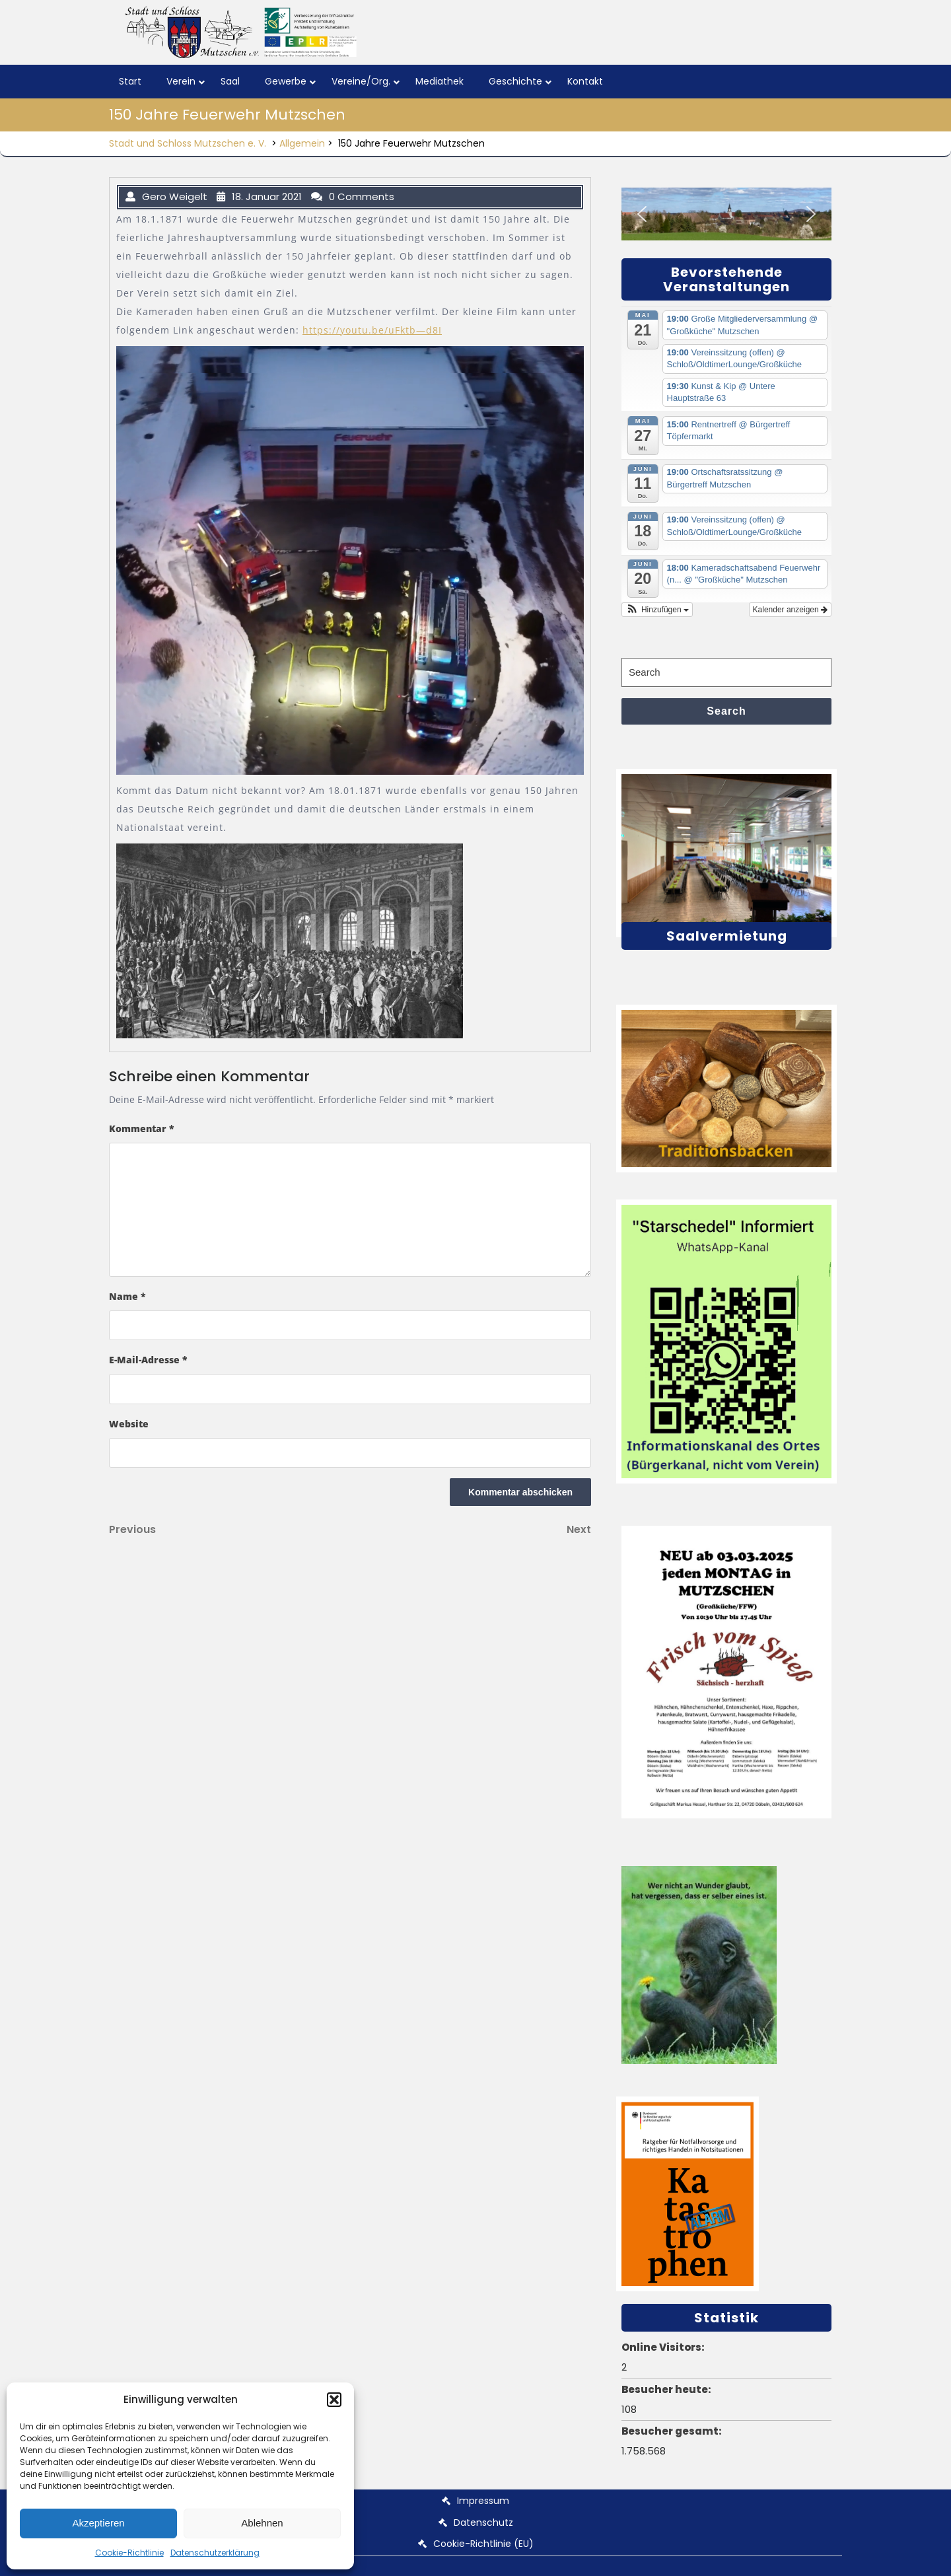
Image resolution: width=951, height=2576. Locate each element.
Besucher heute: (667, 2389)
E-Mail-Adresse (148, 1359)
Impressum (483, 2500)
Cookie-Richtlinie (129, 2552)
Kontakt (585, 81)
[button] (334, 2399)
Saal (230, 81)
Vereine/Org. (361, 81)
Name (127, 1296)
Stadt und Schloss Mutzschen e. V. (187, 143)
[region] (726, 214)
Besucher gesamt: (672, 2431)
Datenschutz (483, 2522)
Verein (180, 81)
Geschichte (515, 81)
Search (726, 711)
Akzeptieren (98, 2522)
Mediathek (439, 81)
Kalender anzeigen (790, 609)
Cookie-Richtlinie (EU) (483, 2543)
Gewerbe (285, 81)
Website (129, 1423)
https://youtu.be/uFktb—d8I (372, 330)
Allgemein (302, 143)
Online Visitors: (664, 2347)
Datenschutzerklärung (215, 2552)
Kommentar (141, 1128)
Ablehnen (262, 2522)
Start (130, 81)
